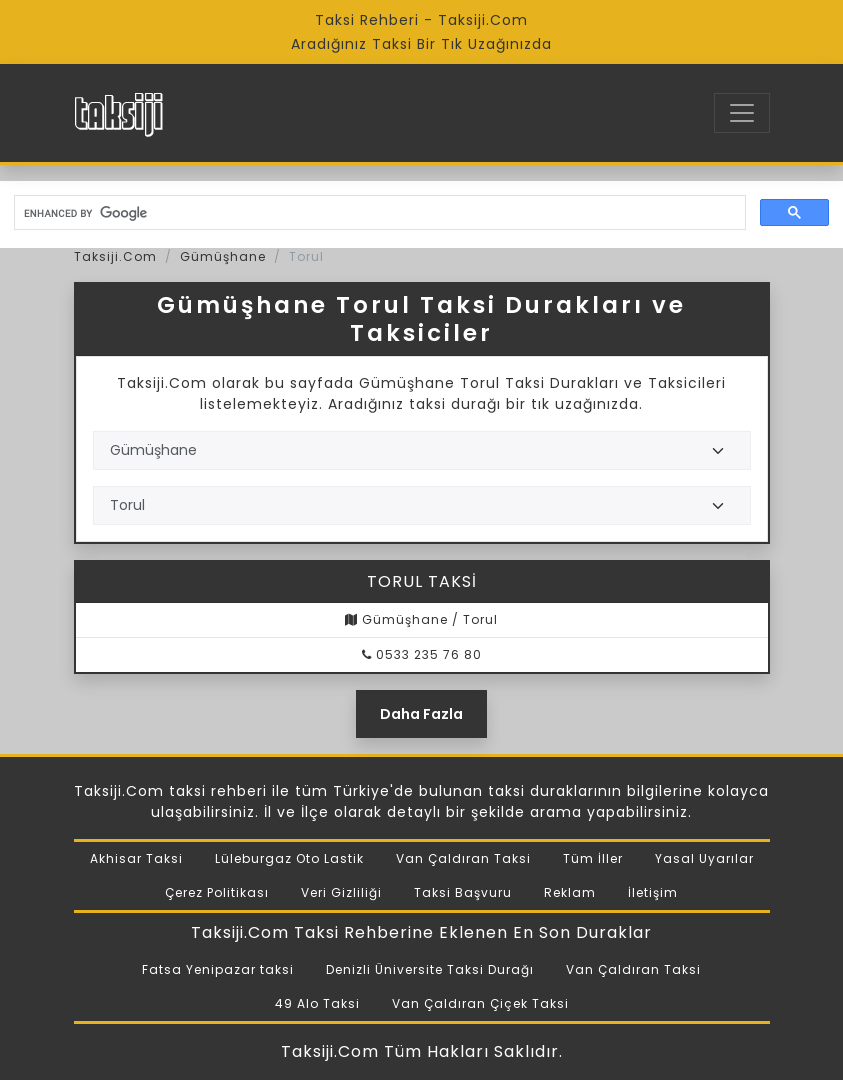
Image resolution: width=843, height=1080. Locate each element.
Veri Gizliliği (341, 892)
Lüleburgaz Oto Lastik (289, 858)
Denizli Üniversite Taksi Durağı (430, 969)
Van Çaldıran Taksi (463, 858)
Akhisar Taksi (136, 858)
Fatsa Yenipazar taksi (218, 969)
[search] (378, 213)
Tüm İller (593, 858)
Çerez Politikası (217, 892)
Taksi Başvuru (463, 892)
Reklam (570, 892)
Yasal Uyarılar (704, 858)
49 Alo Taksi (317, 1003)
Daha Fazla (421, 714)
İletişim (653, 892)
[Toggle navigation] (742, 113)
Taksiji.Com (115, 256)
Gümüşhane (223, 256)
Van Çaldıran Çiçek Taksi (480, 1003)
